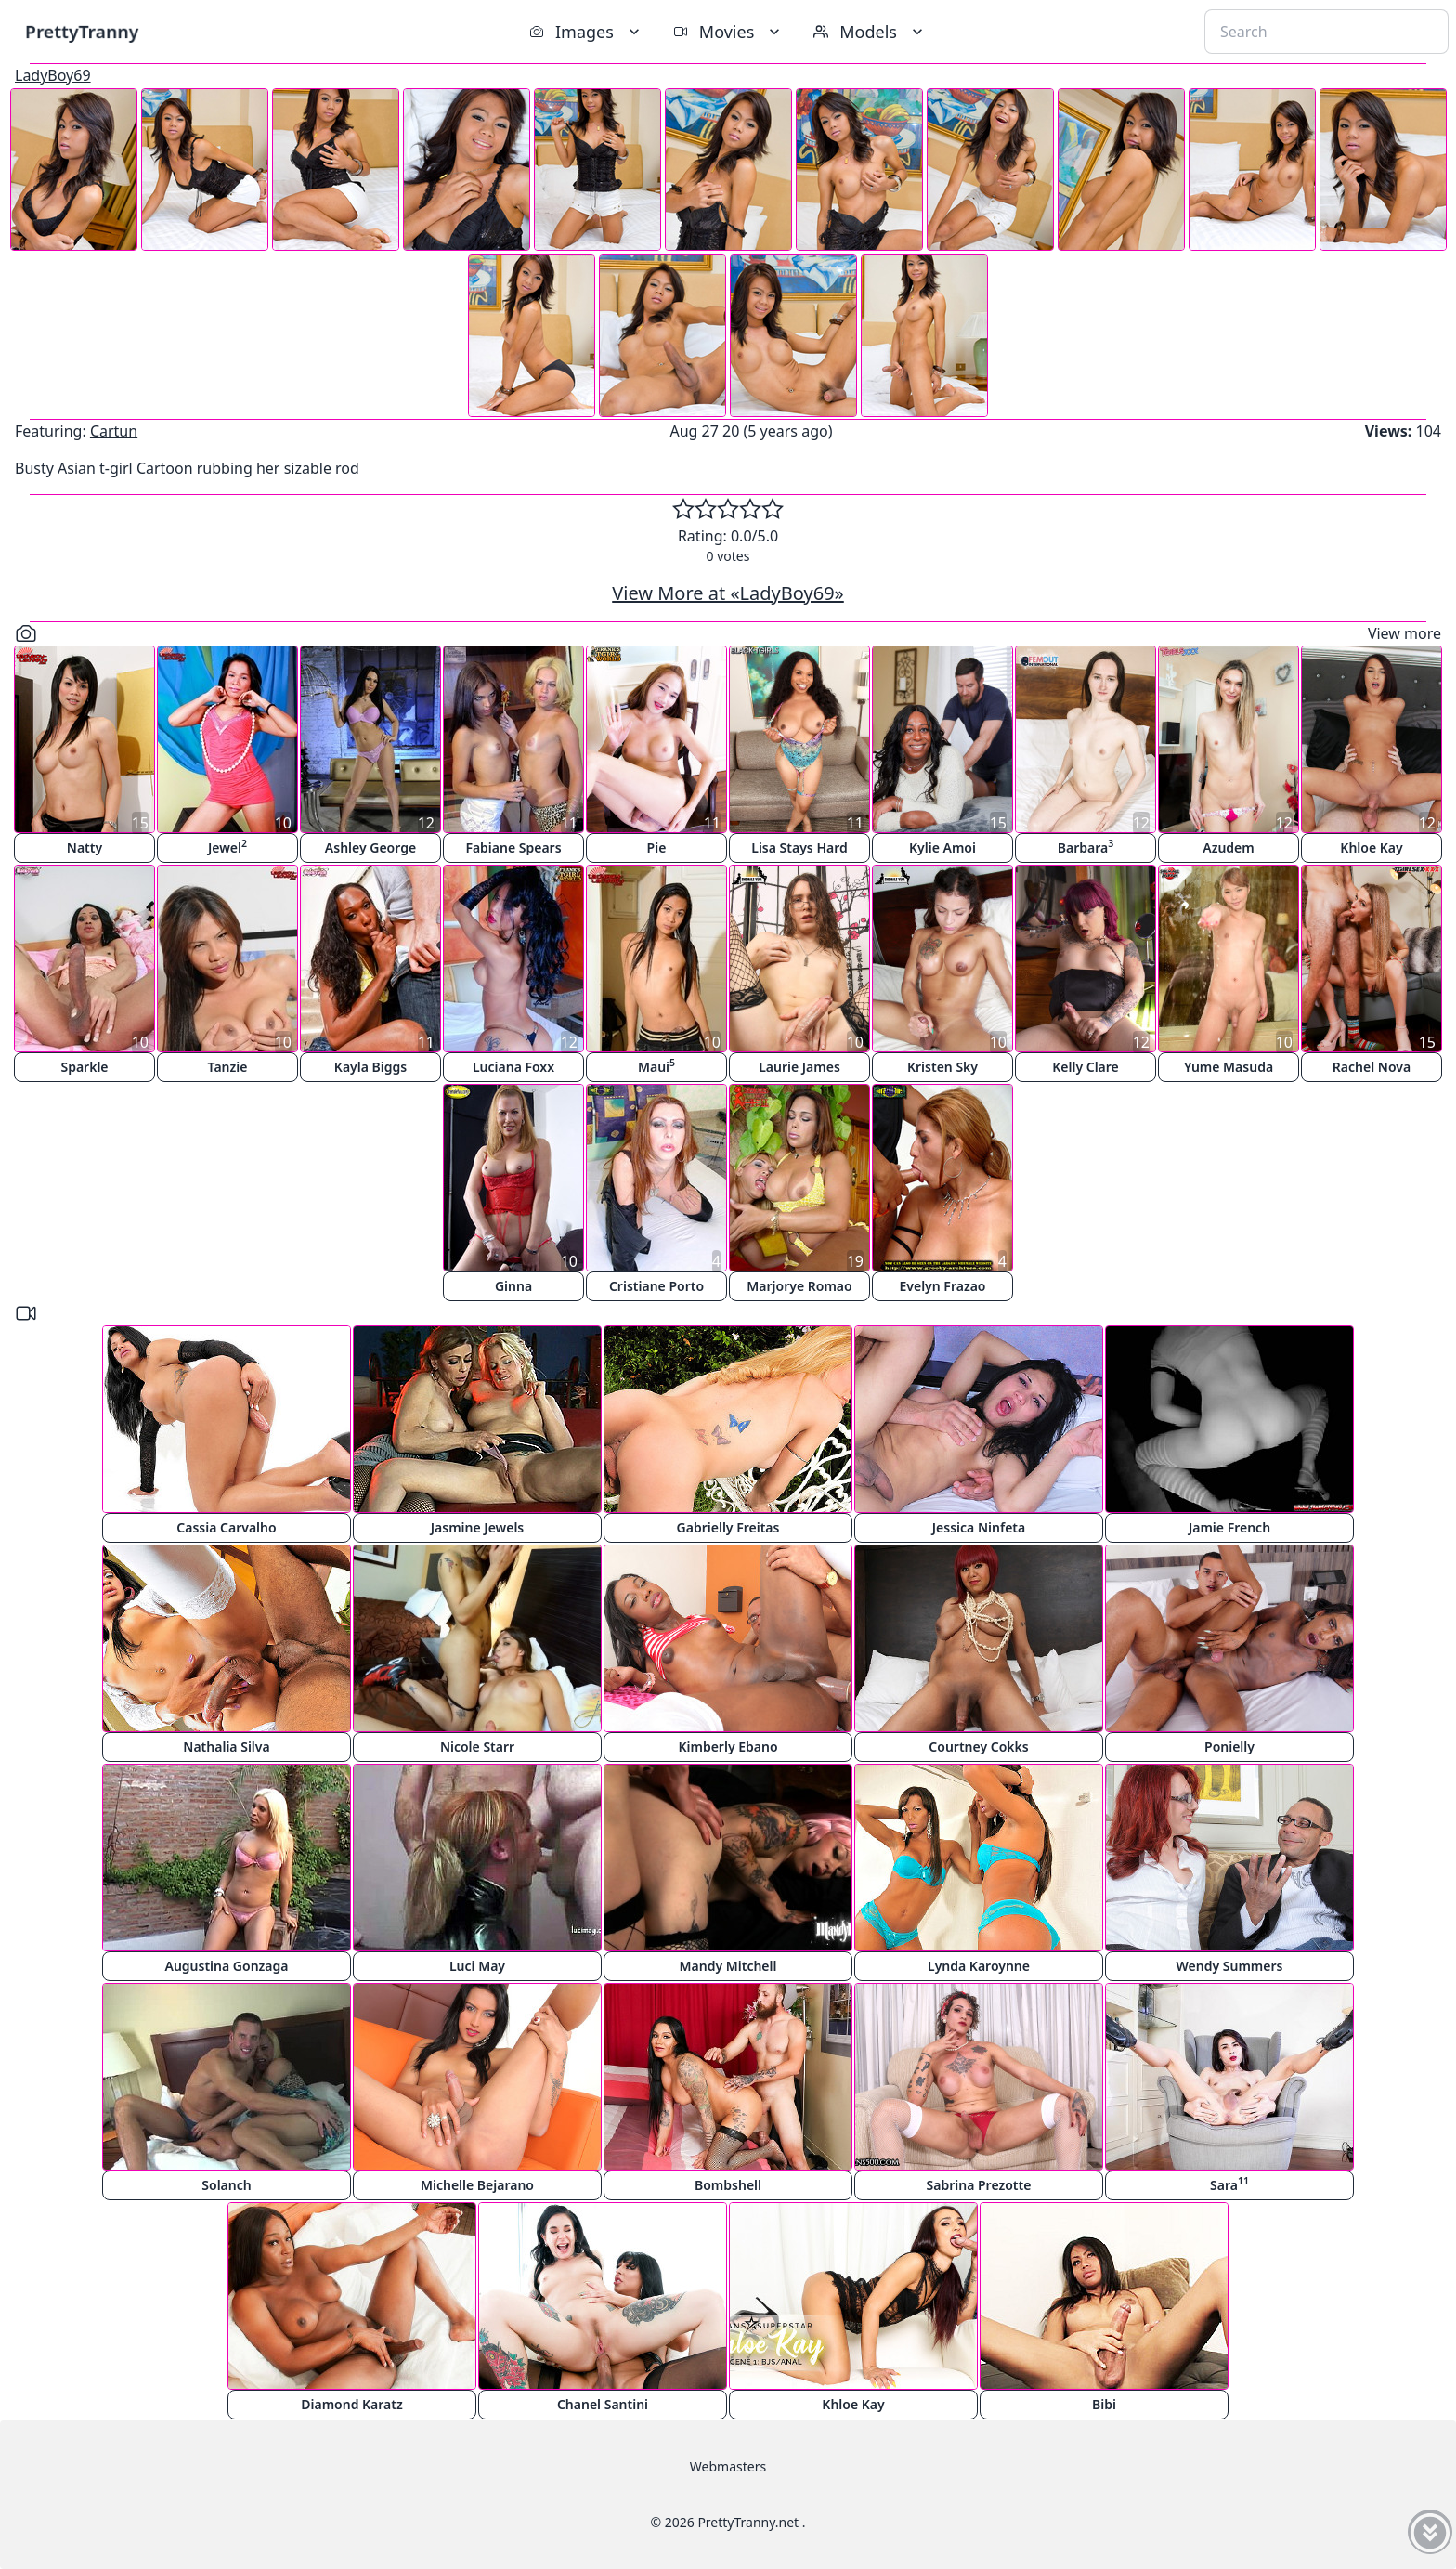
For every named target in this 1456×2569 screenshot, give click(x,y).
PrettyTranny (81, 31)
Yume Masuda (1228, 1067)
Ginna (513, 1286)
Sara (1229, 2184)
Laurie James (799, 1067)
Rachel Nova (1371, 1067)
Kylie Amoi (942, 847)
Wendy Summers (1229, 1966)
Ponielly (1229, 1746)
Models (870, 31)
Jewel (227, 846)
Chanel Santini (602, 2404)
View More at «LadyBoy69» (728, 593)
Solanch (226, 2185)
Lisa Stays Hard (799, 847)
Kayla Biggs (370, 1067)
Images (586, 31)
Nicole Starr (477, 1746)
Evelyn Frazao (943, 1286)
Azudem (1228, 847)
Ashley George (370, 847)
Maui (656, 1066)
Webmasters (728, 2466)
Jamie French (1229, 1527)
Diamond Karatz (352, 2404)
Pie (657, 847)
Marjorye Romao (799, 1286)
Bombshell (728, 2185)
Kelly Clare (1085, 1067)
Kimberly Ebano (727, 1746)
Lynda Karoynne (979, 1966)
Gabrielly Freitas (728, 1527)
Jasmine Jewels (478, 1527)
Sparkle (84, 1067)
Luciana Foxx (513, 1067)
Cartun (113, 431)
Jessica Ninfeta (978, 1527)
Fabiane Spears (513, 847)
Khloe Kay (1371, 847)
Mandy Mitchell (728, 1966)
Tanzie (228, 1067)
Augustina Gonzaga (227, 1966)
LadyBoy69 (53, 75)
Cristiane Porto (656, 1286)
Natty (84, 847)
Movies (728, 31)
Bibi (1104, 2404)
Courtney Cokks (978, 1746)
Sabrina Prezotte (979, 2185)
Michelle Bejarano (477, 2185)
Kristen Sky (942, 1067)
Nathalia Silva (226, 1746)
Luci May (477, 1966)
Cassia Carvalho (226, 1527)
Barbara (1085, 846)
